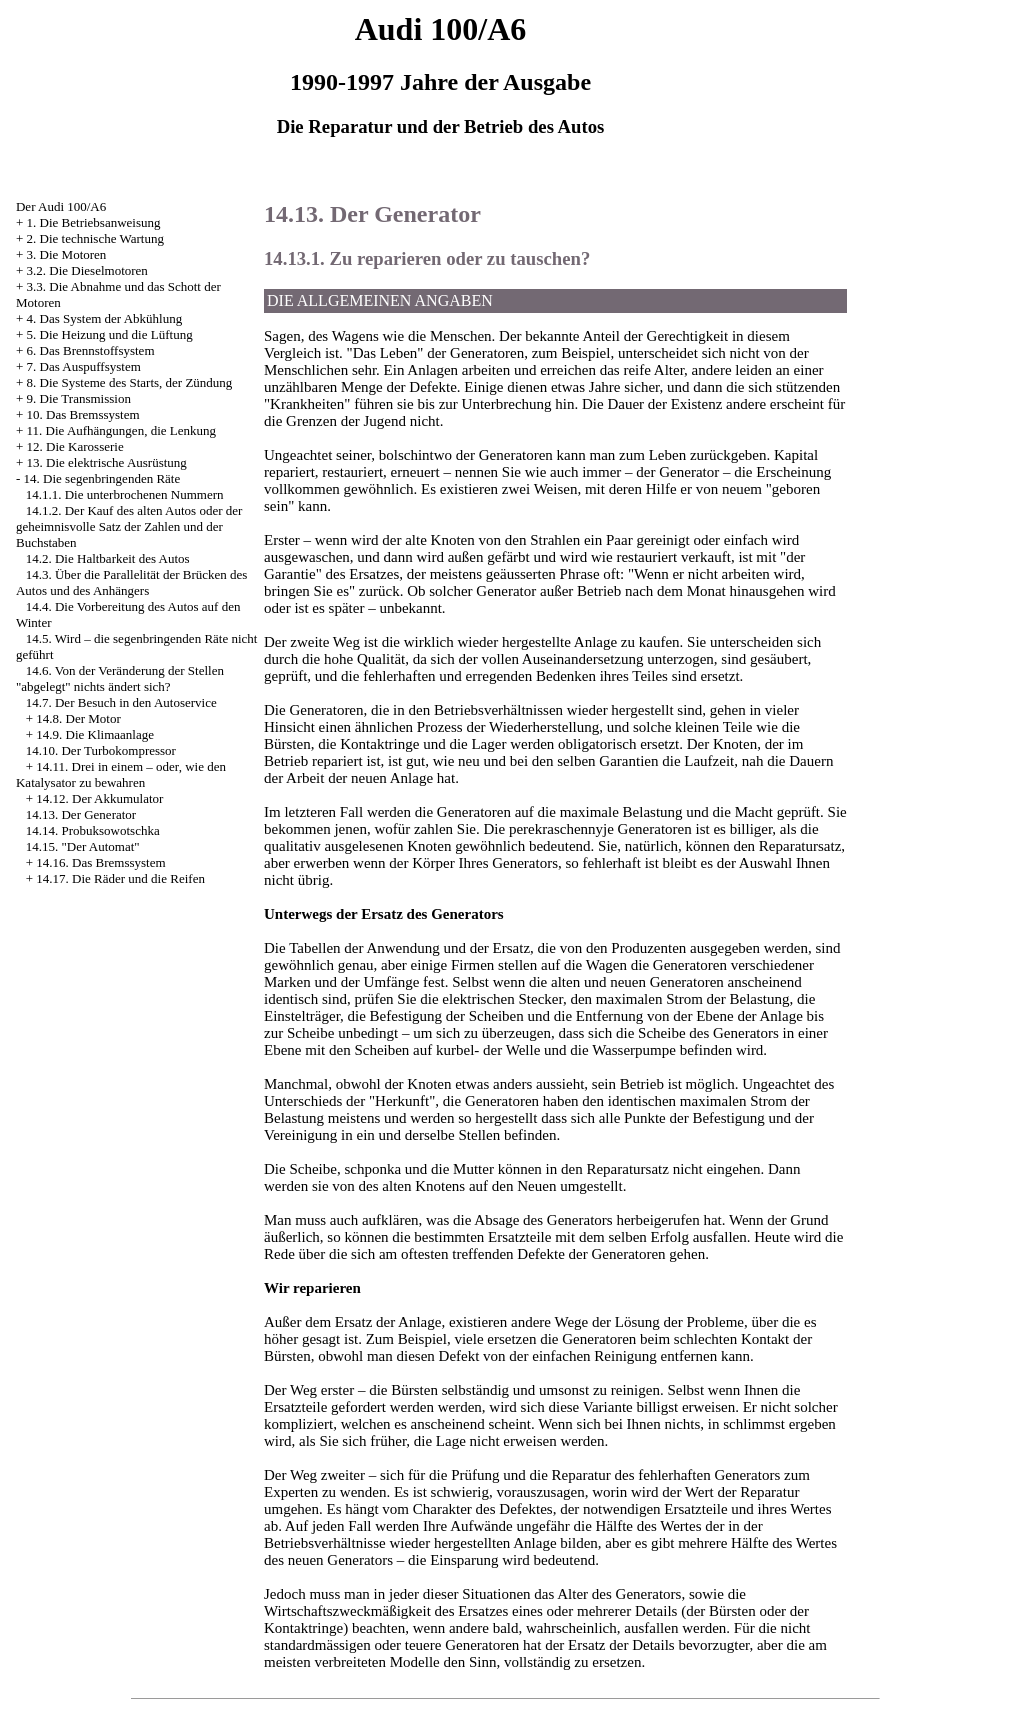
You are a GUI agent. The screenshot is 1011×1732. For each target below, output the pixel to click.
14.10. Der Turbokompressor (101, 750)
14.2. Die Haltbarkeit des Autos (108, 558)
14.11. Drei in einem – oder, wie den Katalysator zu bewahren (121, 774)
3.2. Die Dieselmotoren (87, 270)
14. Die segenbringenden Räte (102, 478)
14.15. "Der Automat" (83, 846)
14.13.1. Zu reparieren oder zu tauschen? (427, 258)
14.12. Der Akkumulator (99, 798)
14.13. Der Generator (81, 814)
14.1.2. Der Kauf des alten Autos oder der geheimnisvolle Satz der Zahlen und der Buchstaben (129, 526)
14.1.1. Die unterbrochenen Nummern (125, 494)
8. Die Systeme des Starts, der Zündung (130, 382)
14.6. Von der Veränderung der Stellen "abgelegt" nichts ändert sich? (120, 678)
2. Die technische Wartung (95, 238)
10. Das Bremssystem (83, 414)
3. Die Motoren (67, 254)
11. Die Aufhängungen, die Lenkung (121, 430)
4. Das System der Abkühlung (105, 318)
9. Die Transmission (79, 398)
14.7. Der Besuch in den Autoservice (121, 702)
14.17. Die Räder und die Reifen (120, 878)
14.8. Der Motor (78, 718)
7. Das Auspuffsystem (84, 366)
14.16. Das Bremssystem (100, 862)
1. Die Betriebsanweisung (94, 222)
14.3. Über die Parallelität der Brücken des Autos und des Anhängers (131, 582)
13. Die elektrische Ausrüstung (107, 462)
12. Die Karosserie (75, 446)
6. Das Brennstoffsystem (91, 350)
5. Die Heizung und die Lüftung (110, 334)
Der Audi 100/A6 (61, 206)
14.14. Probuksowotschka (93, 830)
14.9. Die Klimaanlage (95, 734)
